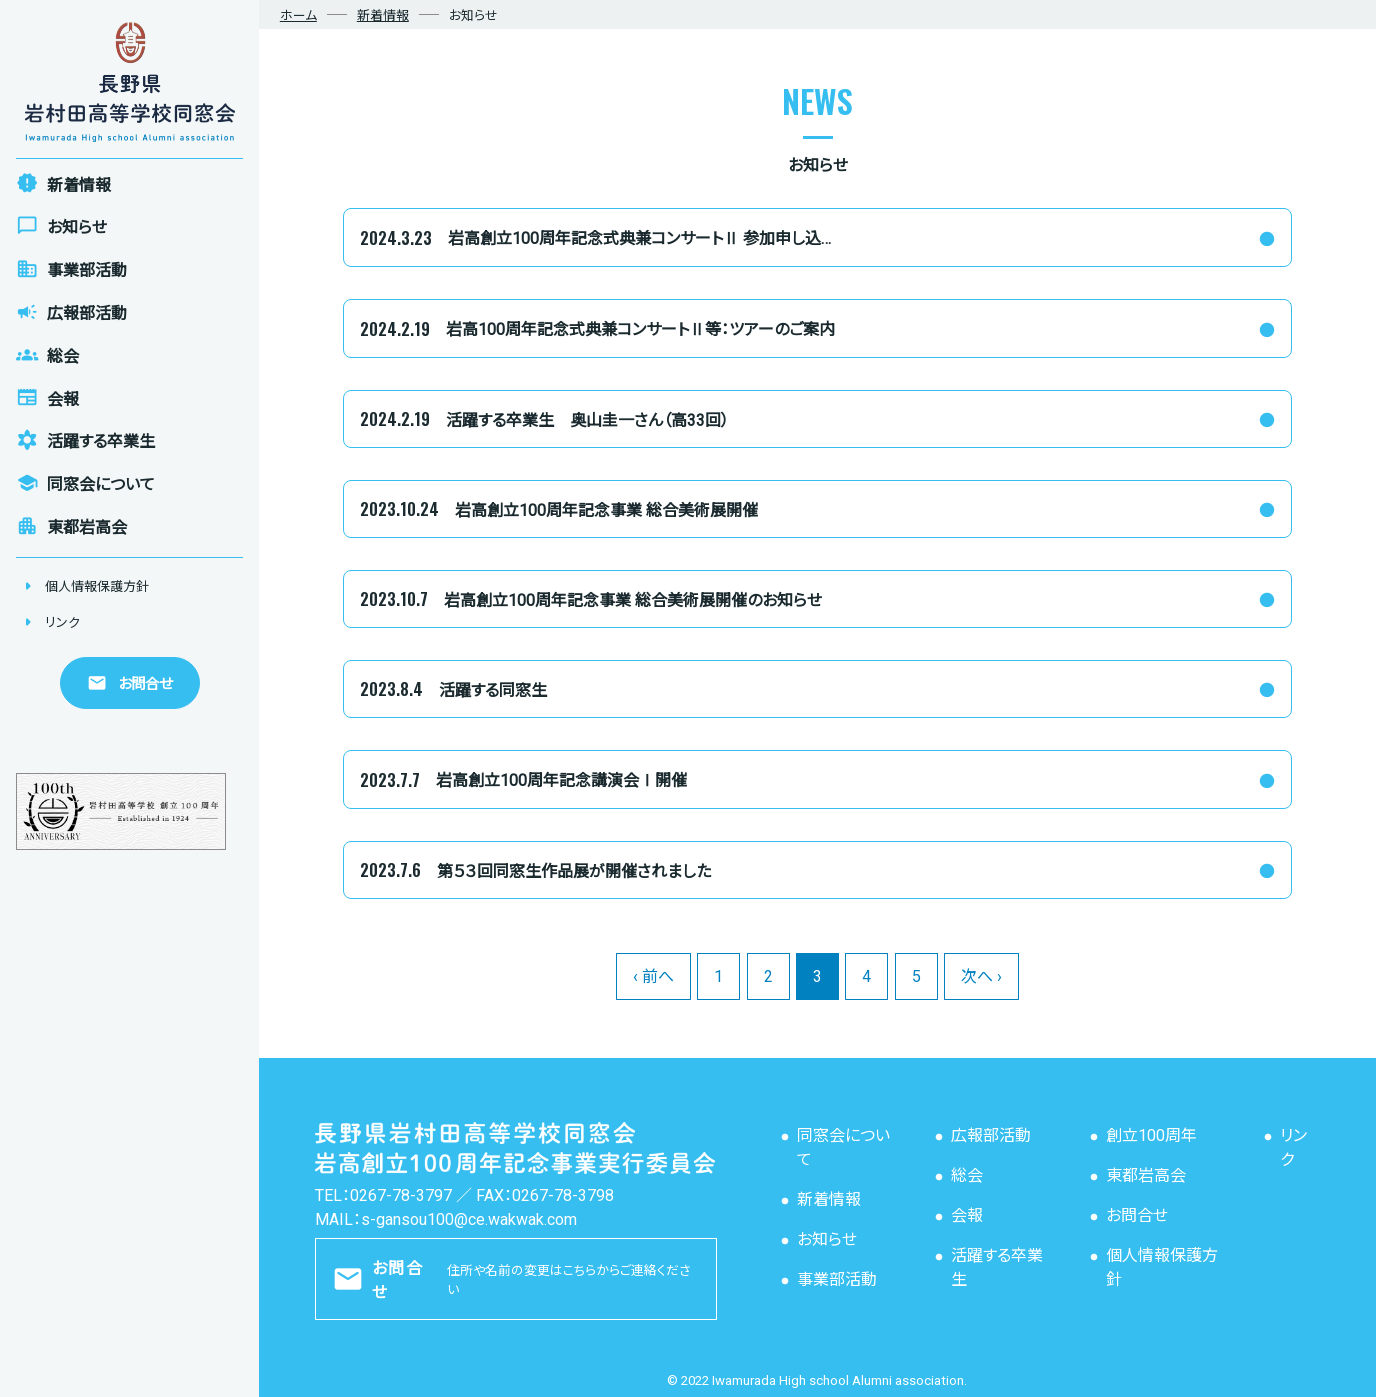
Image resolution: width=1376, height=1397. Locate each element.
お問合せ (1137, 1215)
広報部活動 (991, 1135)
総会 (967, 1175)
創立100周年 (1151, 1135)
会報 (967, 1215)
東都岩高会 (1146, 1175)
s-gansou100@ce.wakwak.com (469, 1219)
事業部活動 (837, 1279)
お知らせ (827, 1239)
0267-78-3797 (401, 1195)
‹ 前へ (653, 976)
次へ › (981, 976)
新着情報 (829, 1199)
